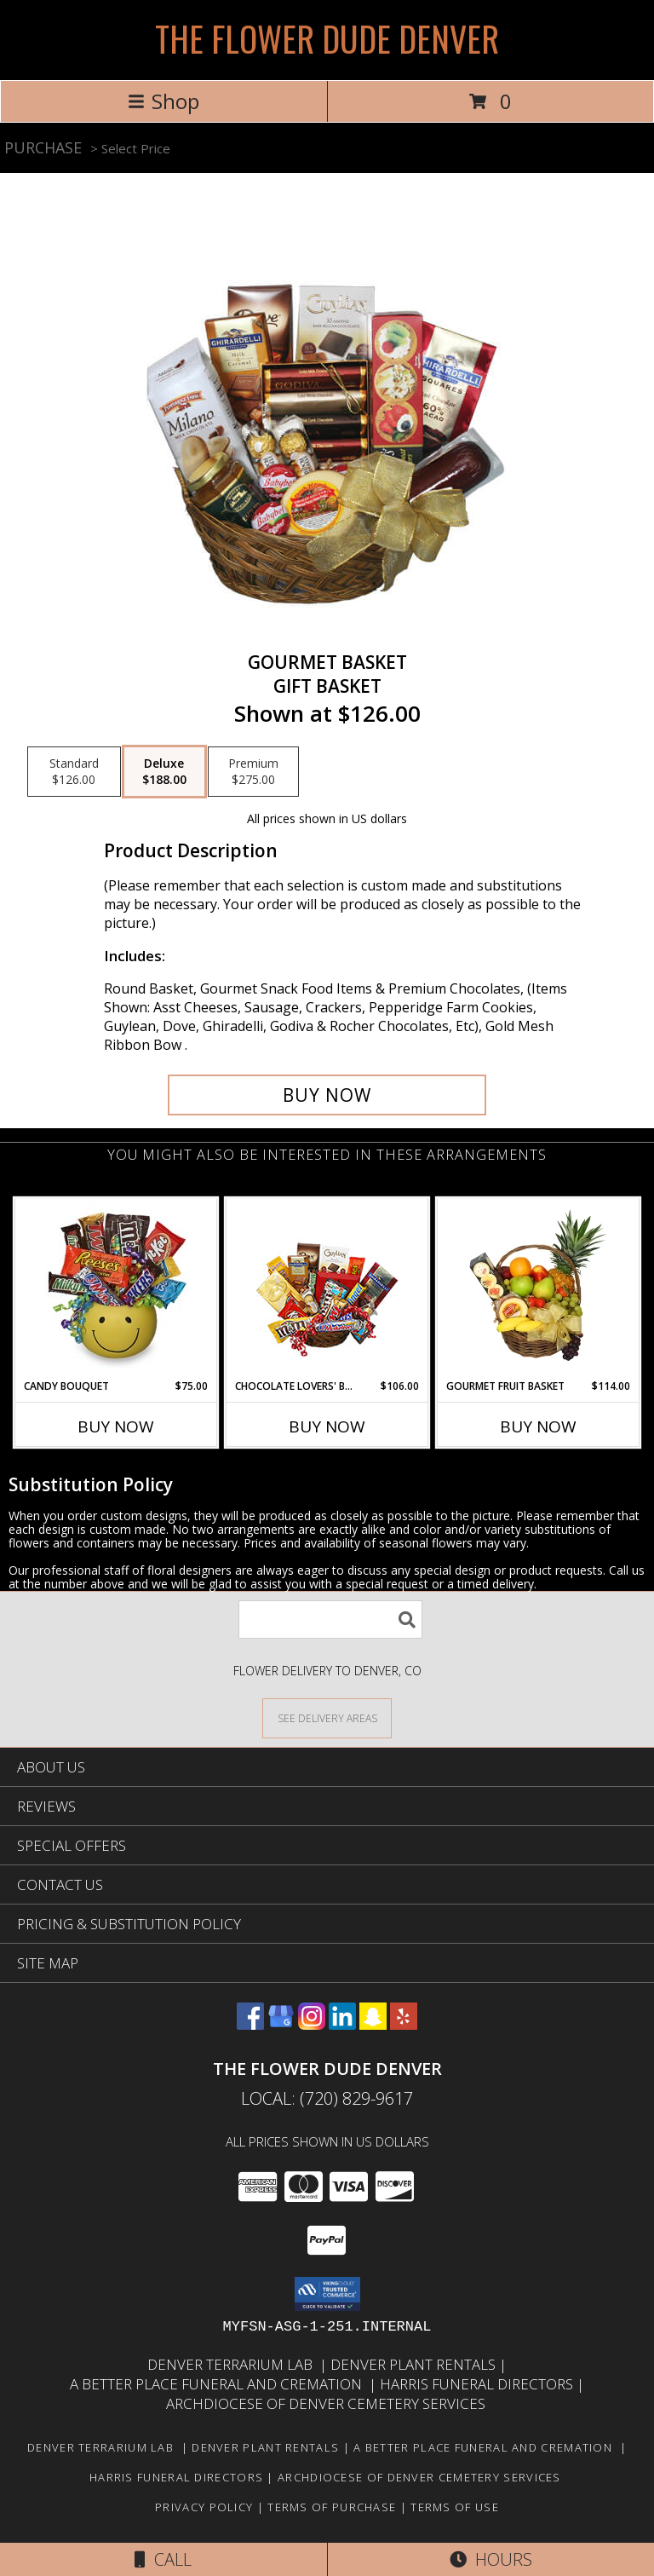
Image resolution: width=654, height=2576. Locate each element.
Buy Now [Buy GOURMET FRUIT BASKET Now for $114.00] (538, 1426)
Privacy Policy (204, 2507)
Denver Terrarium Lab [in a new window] (233, 2364)
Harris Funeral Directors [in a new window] (478, 2384)
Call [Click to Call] (163, 2559)
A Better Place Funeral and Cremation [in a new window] (219, 2384)
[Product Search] (330, 1619)
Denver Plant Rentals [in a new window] (414, 2364)
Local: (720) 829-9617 (327, 2098)
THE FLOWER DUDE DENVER (327, 38)
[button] (327, 2294)
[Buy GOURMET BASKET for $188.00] (327, 1095)
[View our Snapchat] (373, 2024)
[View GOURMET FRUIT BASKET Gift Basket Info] (539, 1288)
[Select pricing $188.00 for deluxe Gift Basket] (164, 772)
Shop (163, 101)
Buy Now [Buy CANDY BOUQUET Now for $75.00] (115, 1426)
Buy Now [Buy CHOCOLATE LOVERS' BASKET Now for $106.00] (327, 1426)
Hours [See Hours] (491, 2559)
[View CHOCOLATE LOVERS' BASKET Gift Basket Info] (327, 1288)
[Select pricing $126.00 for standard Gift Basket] (74, 772)
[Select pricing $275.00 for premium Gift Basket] (253, 772)
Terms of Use (454, 2507)
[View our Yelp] (403, 2024)
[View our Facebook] (250, 2024)
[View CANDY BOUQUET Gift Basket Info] (116, 1288)
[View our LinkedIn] (342, 2024)
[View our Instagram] (311, 2024)
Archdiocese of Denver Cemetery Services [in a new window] (327, 2403)
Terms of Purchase (331, 2507)
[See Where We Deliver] (327, 1717)
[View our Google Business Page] (281, 2024)
